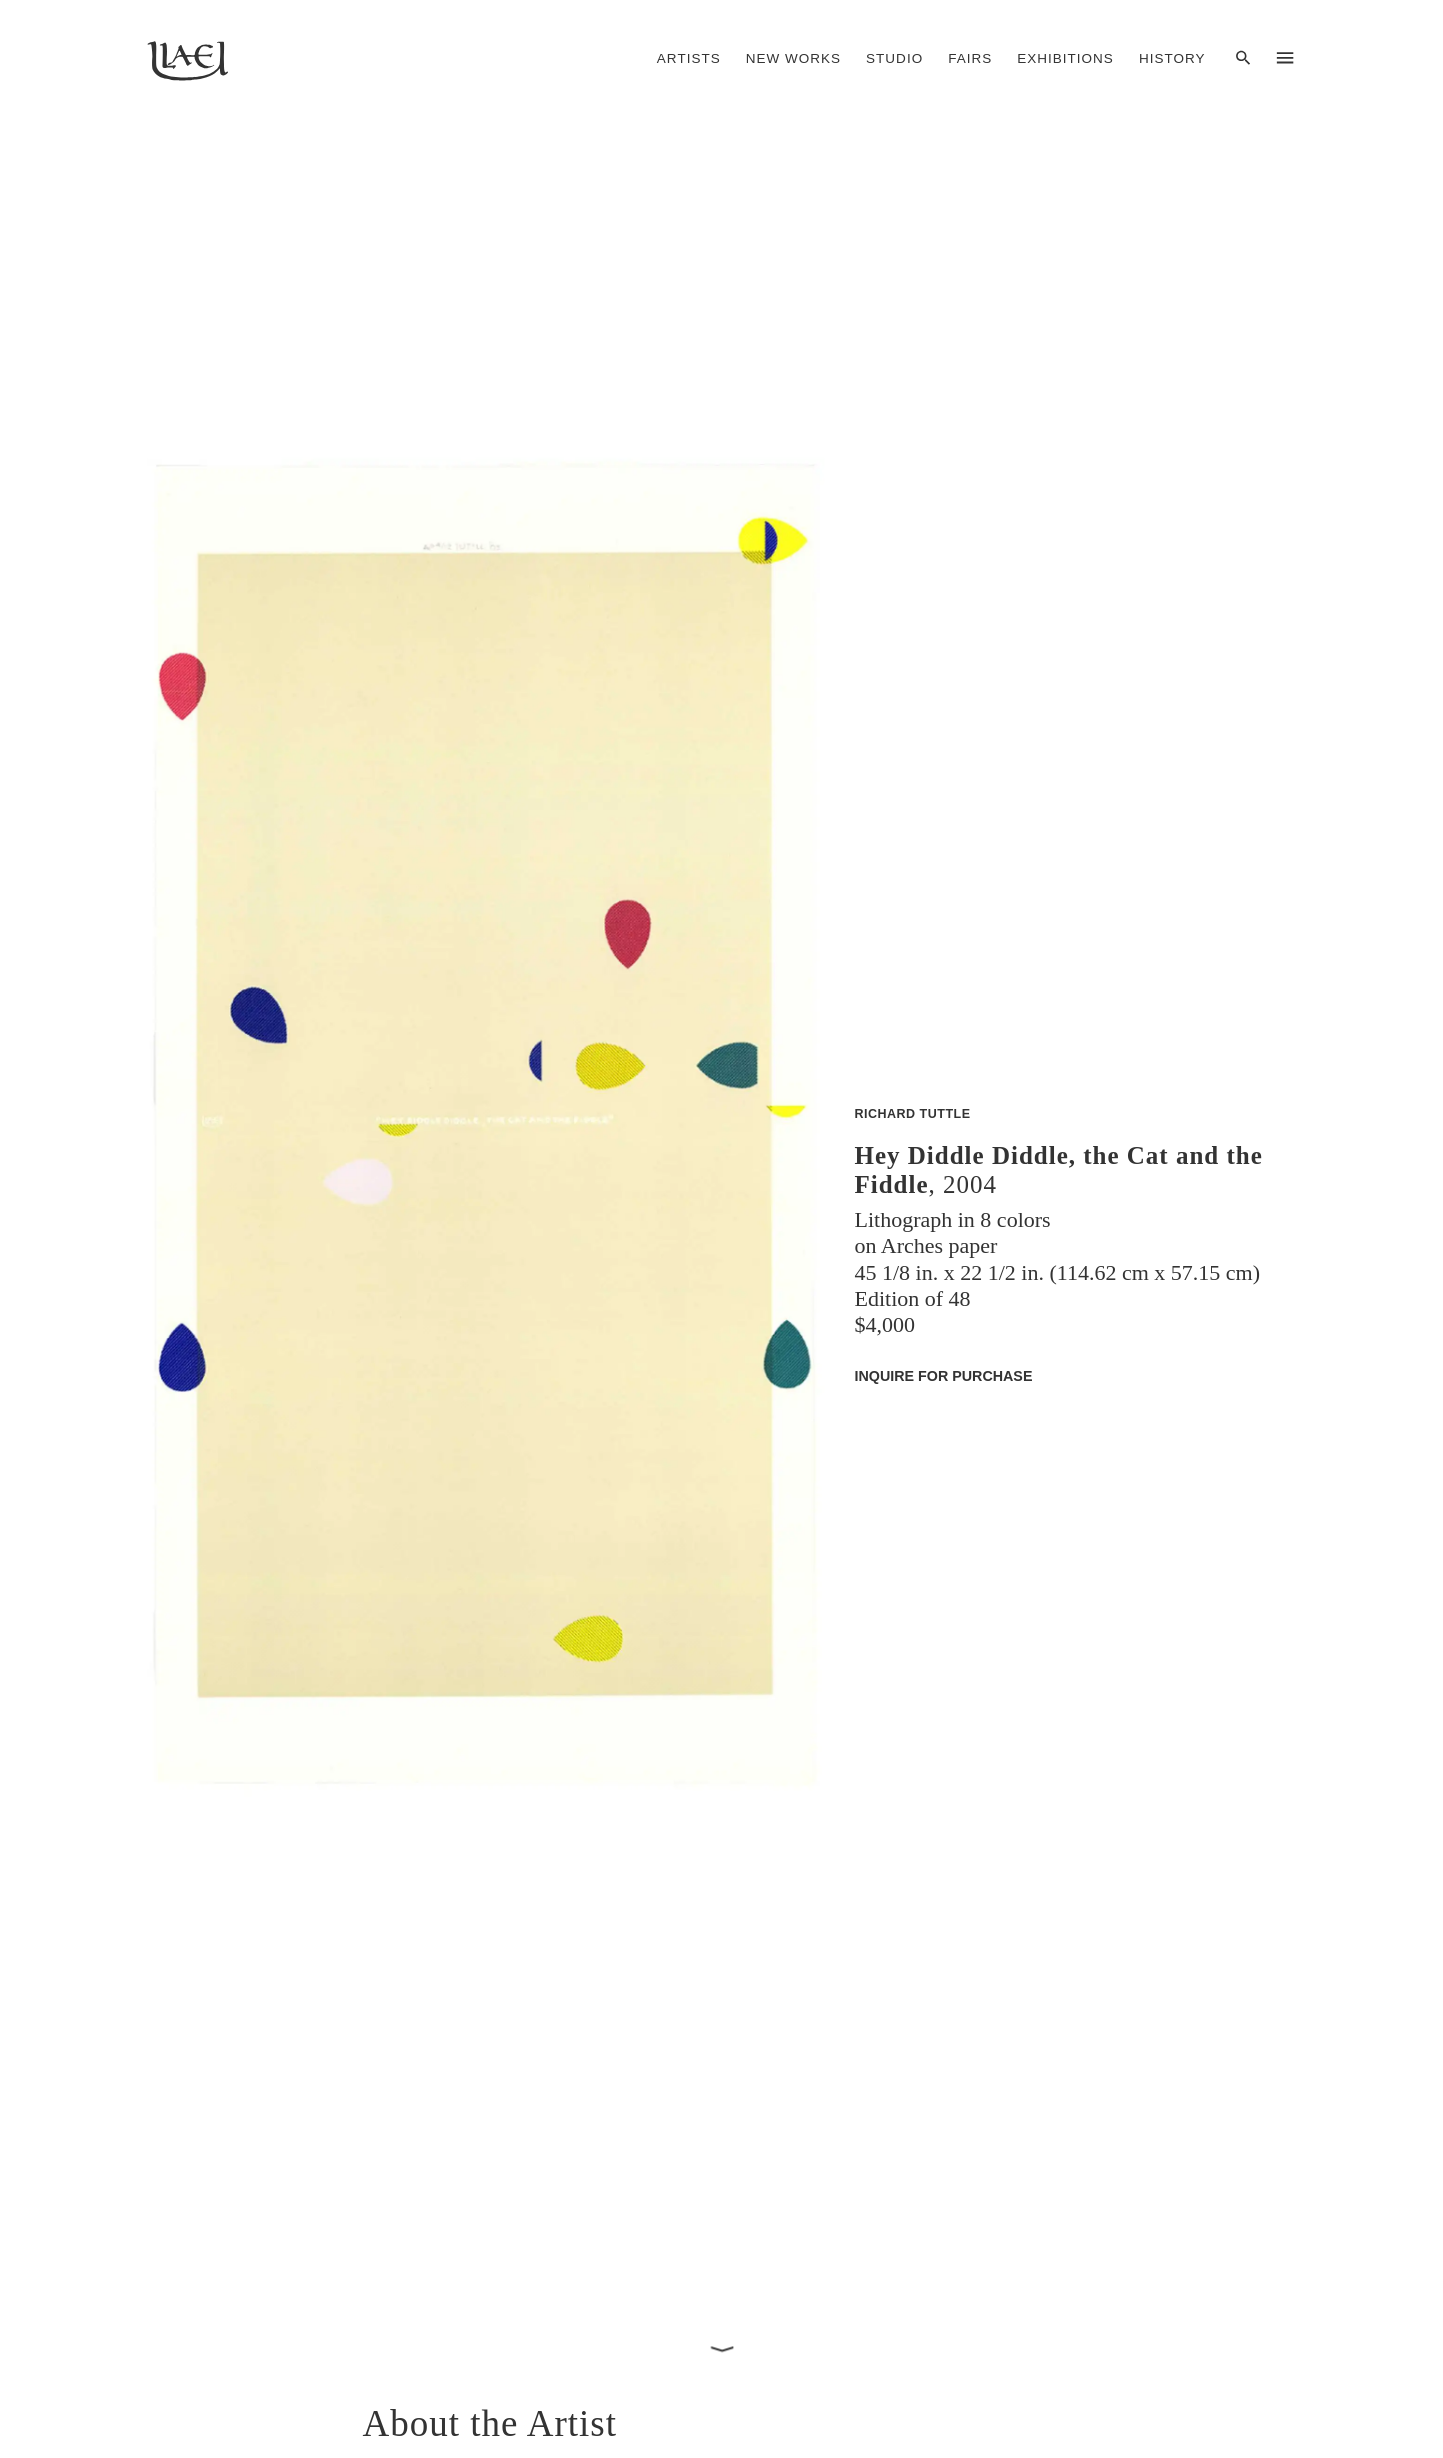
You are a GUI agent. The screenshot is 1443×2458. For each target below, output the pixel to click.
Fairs (970, 58)
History (1172, 58)
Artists (689, 58)
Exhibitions (1065, 58)
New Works (793, 58)
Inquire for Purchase (944, 1375)
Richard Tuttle (913, 1113)
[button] (486, 1242)
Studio (894, 58)
